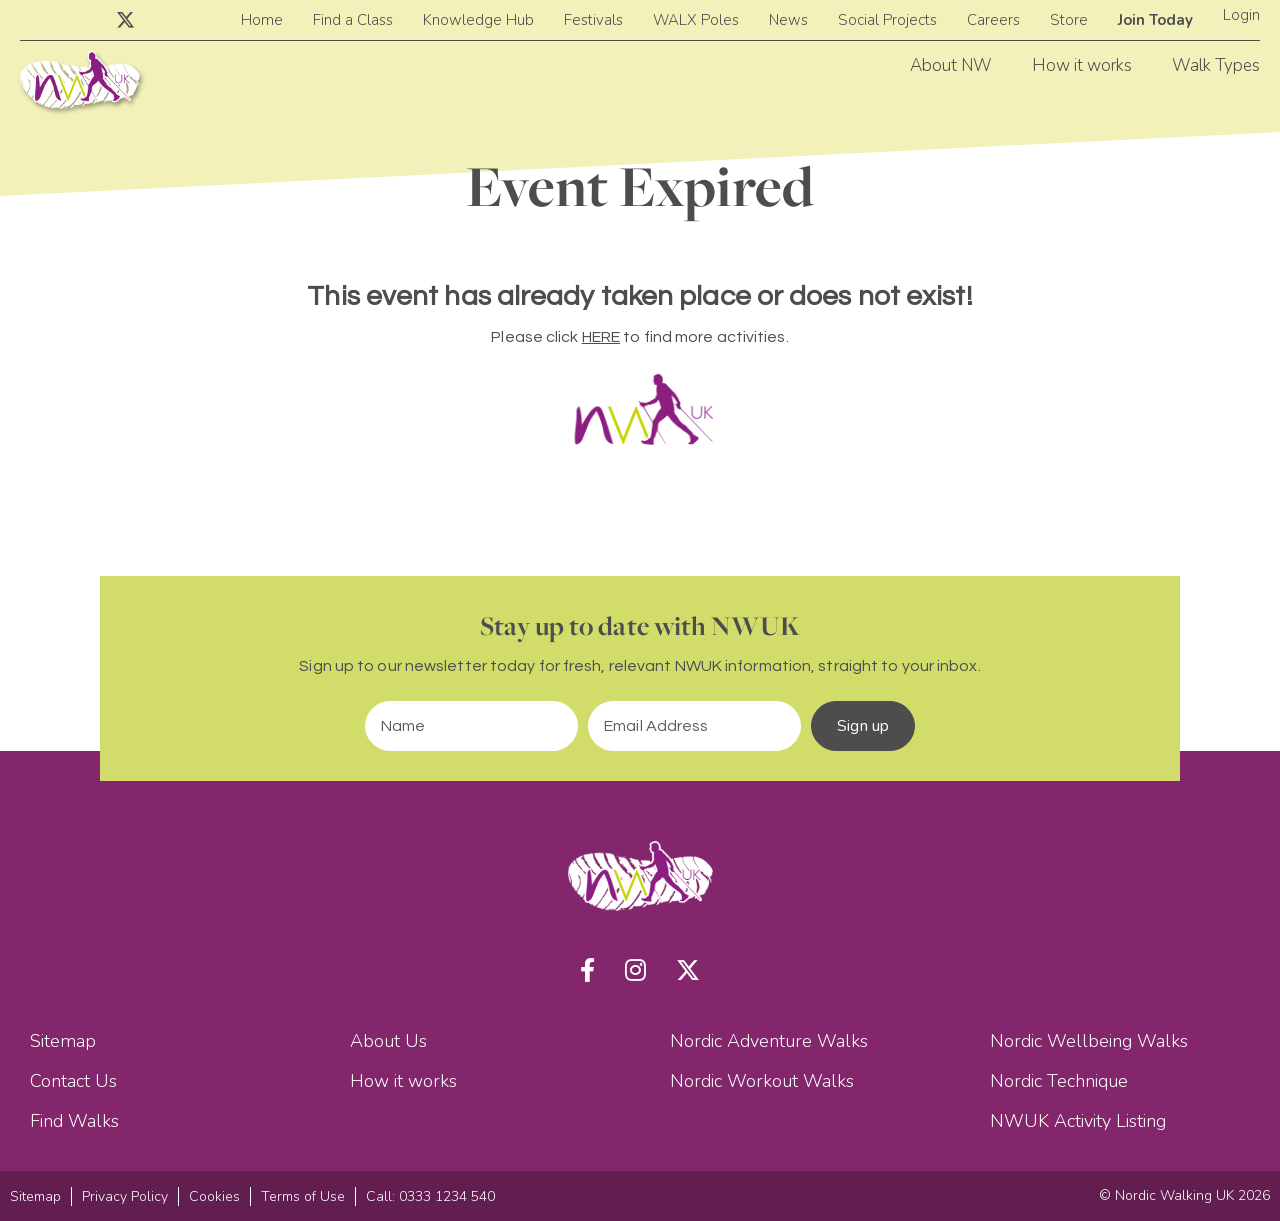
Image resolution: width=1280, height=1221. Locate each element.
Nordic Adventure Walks (769, 1041)
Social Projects (887, 20)
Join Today (1155, 20)
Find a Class (353, 20)
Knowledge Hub (478, 20)
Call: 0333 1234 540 (430, 1196)
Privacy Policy (125, 1196)
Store (1069, 20)
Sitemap (63, 1041)
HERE (601, 337)
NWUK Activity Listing (1078, 1121)
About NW (951, 65)
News (788, 20)
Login (1241, 15)
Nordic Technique (1059, 1081)
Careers (993, 20)
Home (262, 20)
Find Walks (74, 1121)
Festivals (593, 20)
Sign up (863, 726)
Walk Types (1216, 65)
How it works (1082, 65)
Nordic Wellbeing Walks (1089, 1041)
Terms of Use (303, 1196)
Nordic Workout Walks (762, 1081)
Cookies (214, 1196)
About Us (388, 1041)
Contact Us (73, 1081)
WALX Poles (696, 20)
